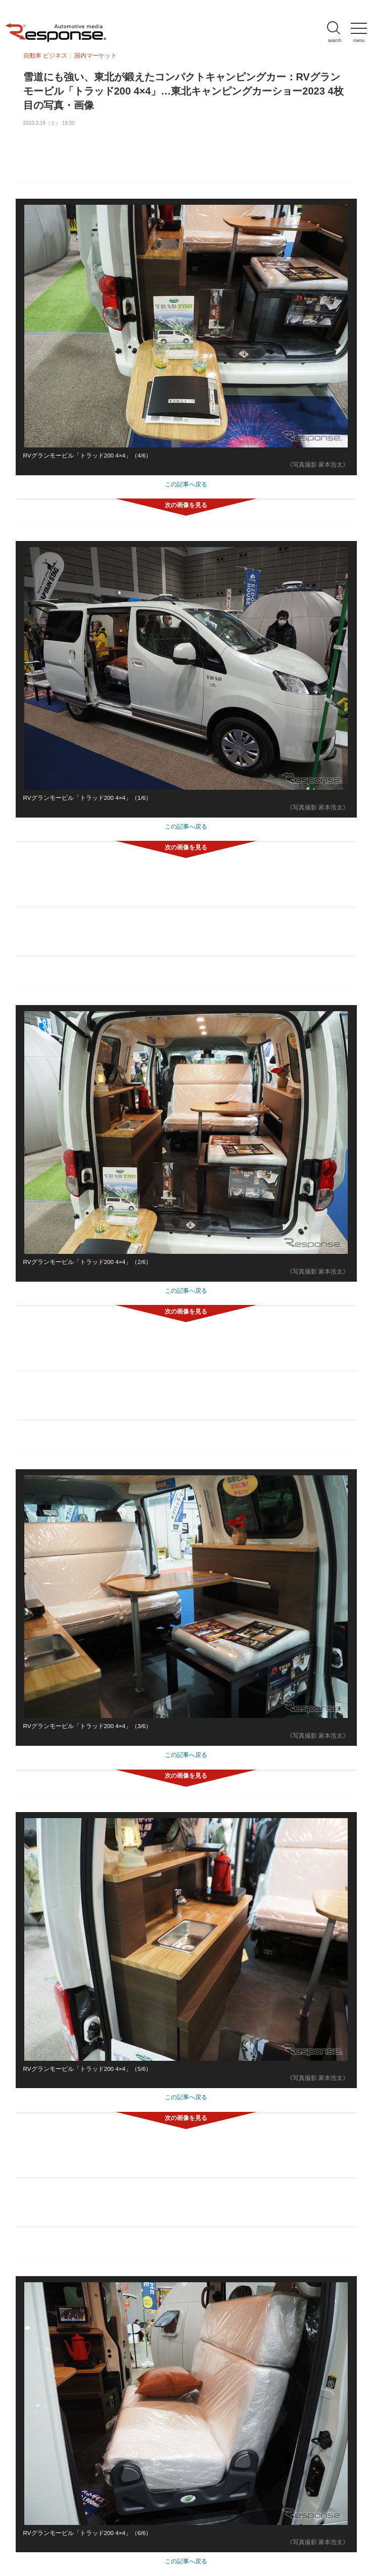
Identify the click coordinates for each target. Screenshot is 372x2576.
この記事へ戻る (186, 484)
